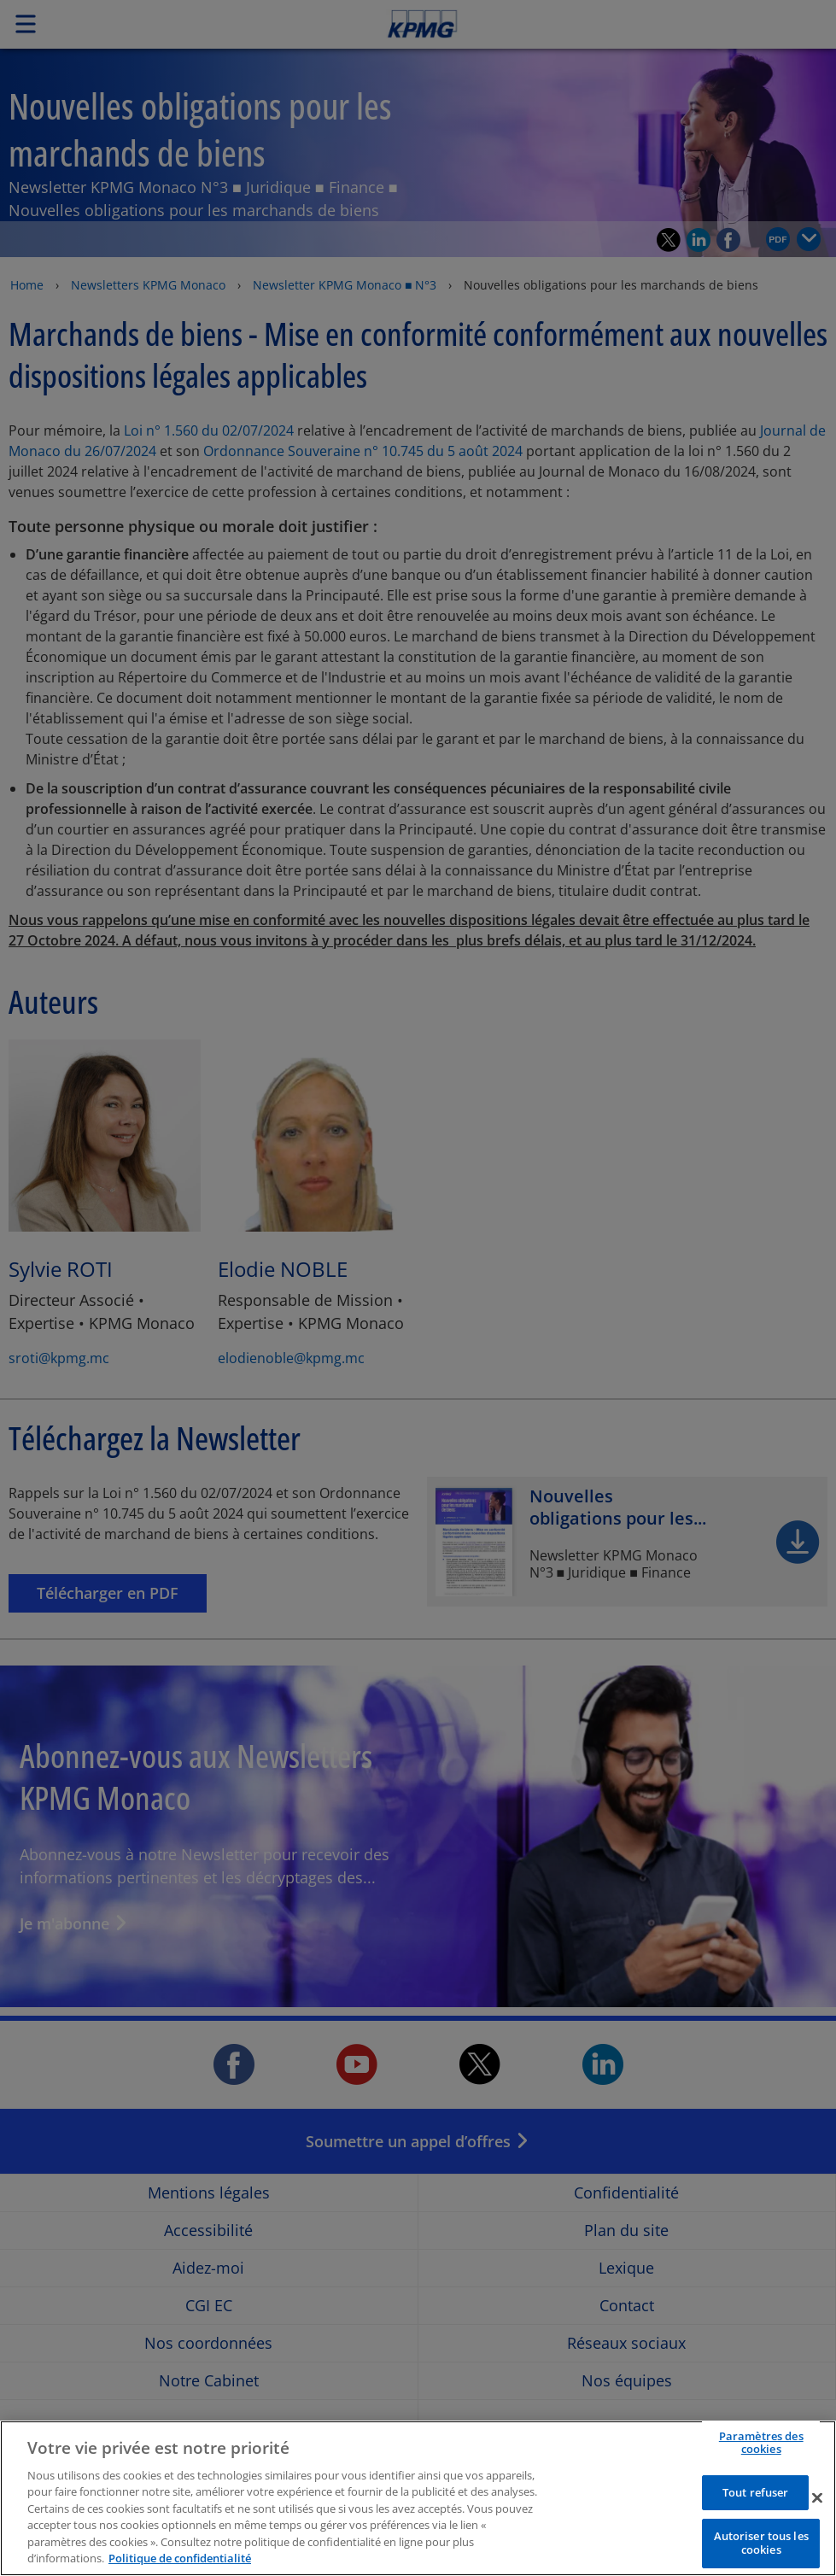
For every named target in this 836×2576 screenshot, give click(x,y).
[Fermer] (817, 2523)
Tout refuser (755, 2518)
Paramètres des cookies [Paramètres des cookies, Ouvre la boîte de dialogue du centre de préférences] (761, 2467)
